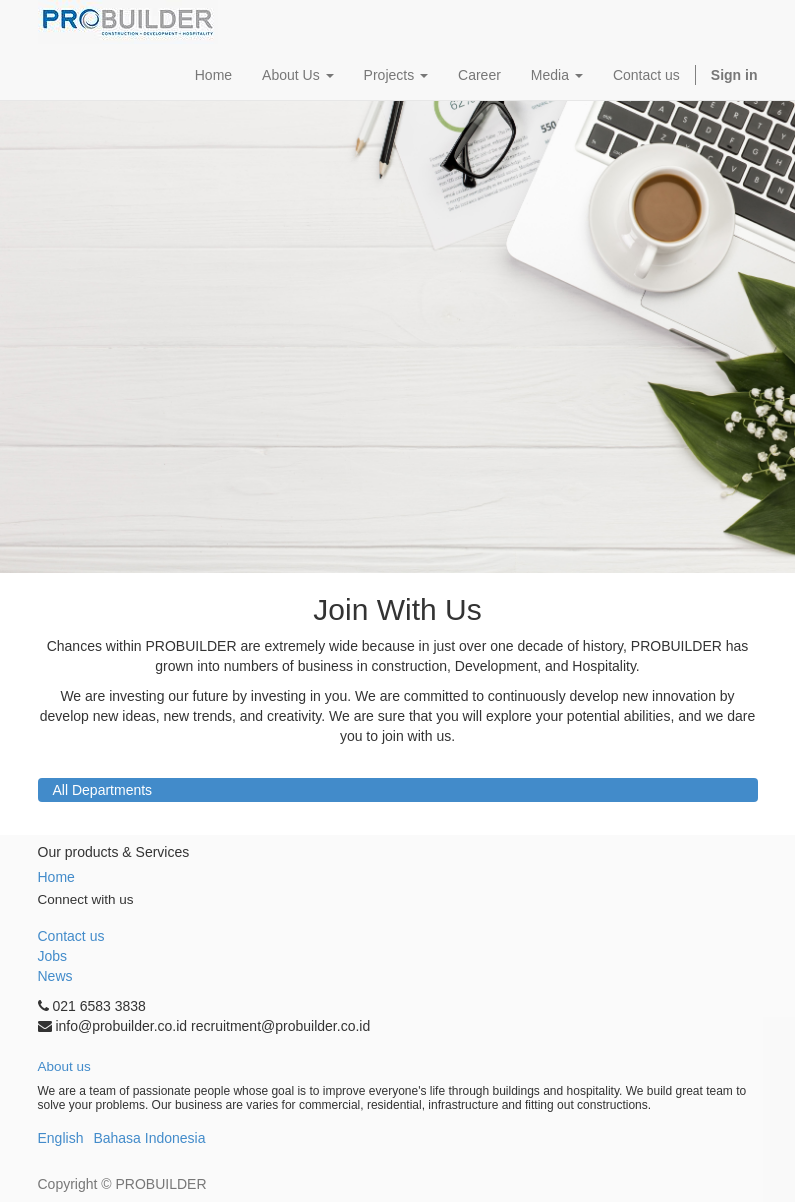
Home (56, 877)
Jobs (53, 956)
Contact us (71, 936)
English (61, 1138)
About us (64, 1066)
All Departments (103, 790)
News (55, 976)
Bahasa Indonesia (149, 1138)
